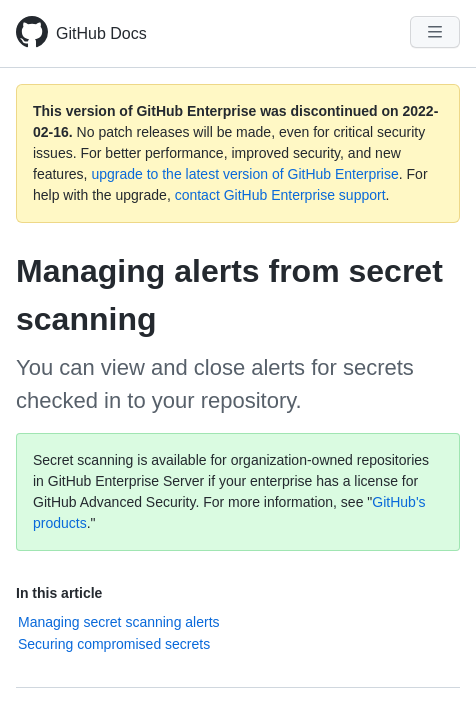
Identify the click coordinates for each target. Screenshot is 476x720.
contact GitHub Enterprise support (280, 195)
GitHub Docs (101, 33)
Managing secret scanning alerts (119, 622)
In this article (59, 593)
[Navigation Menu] (435, 32)
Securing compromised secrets (114, 644)
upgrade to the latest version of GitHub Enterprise (244, 174)
